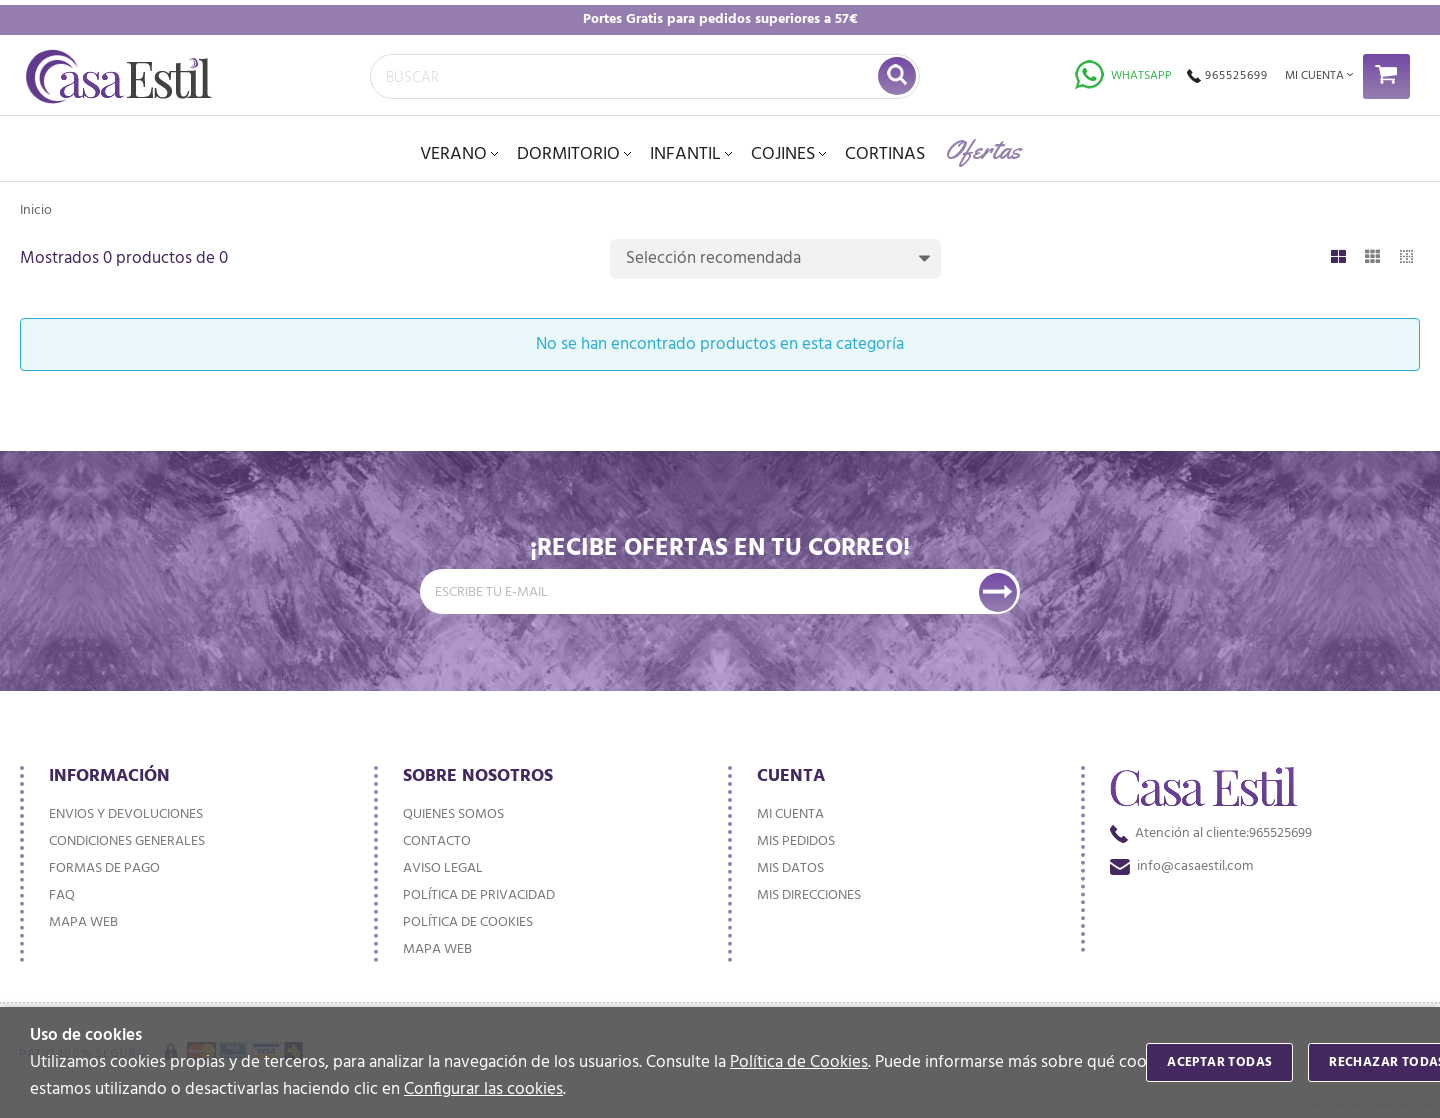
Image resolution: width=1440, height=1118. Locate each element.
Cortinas (885, 154)
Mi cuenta (790, 814)
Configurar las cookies (483, 1089)
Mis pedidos (796, 841)
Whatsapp (1123, 76)
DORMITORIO (568, 154)
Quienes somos (453, 814)
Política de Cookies (799, 1062)
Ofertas (983, 149)
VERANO (453, 154)
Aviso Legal (443, 868)
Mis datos (790, 868)
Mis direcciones (809, 895)
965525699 (1227, 76)
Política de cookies (468, 922)
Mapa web (83, 922)
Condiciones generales (127, 841)
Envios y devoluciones (126, 814)
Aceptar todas (1219, 1062)
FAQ (62, 895)
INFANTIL (685, 154)
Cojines (783, 154)
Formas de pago (104, 868)
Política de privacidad (479, 895)
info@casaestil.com (1181, 866)
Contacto (437, 841)
